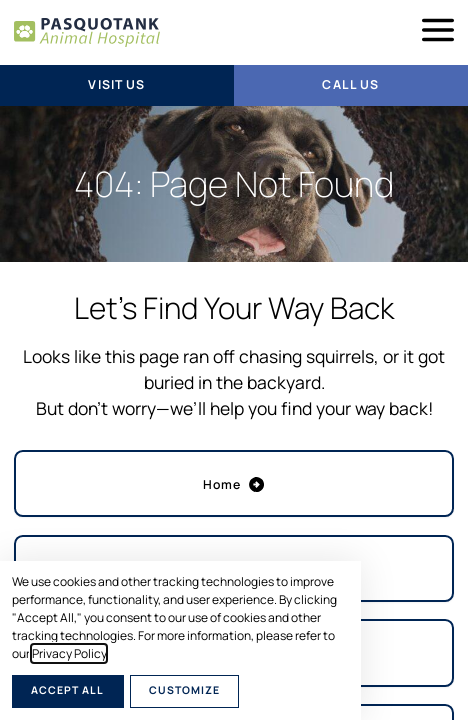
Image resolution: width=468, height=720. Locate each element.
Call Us (350, 84)
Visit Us (116, 84)
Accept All (67, 690)
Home (234, 485)
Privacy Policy (69, 653)
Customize (184, 690)
